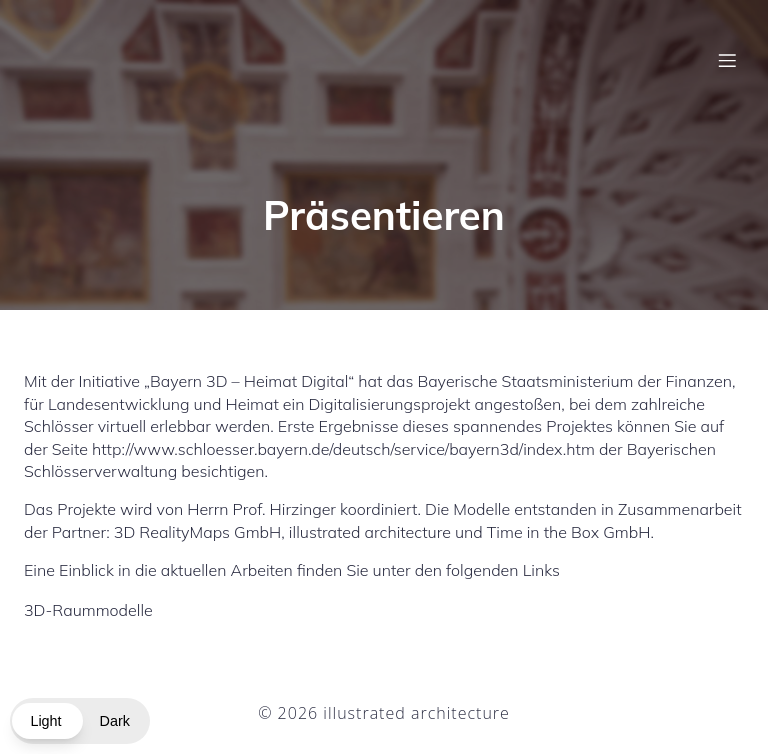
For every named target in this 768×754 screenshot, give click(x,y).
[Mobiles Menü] (727, 65)
